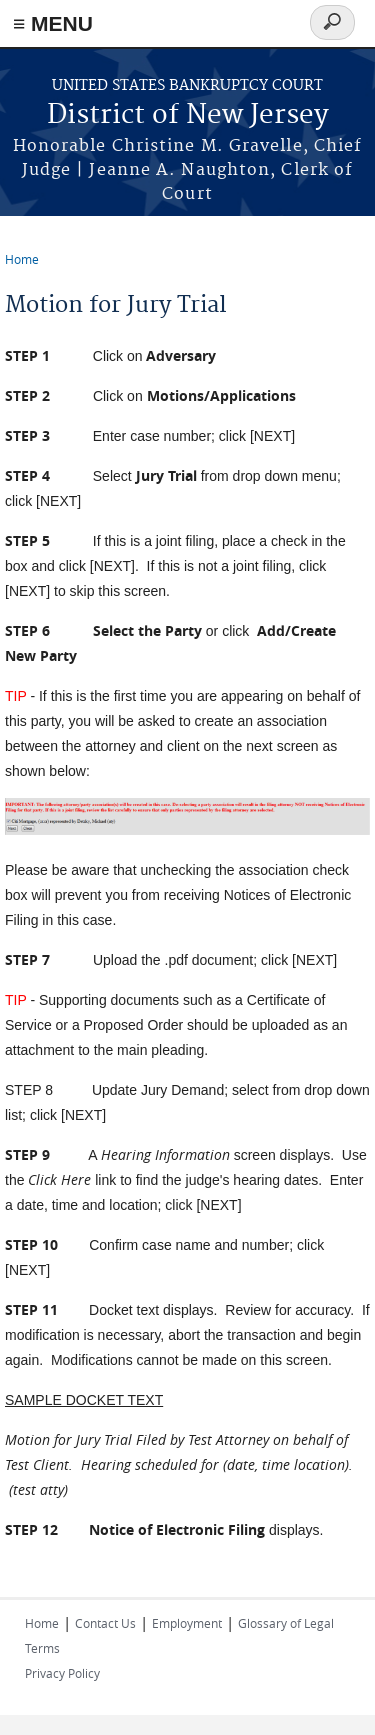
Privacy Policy (62, 1673)
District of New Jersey (188, 115)
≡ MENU (53, 23)
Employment (187, 1623)
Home (22, 259)
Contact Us (105, 1623)
